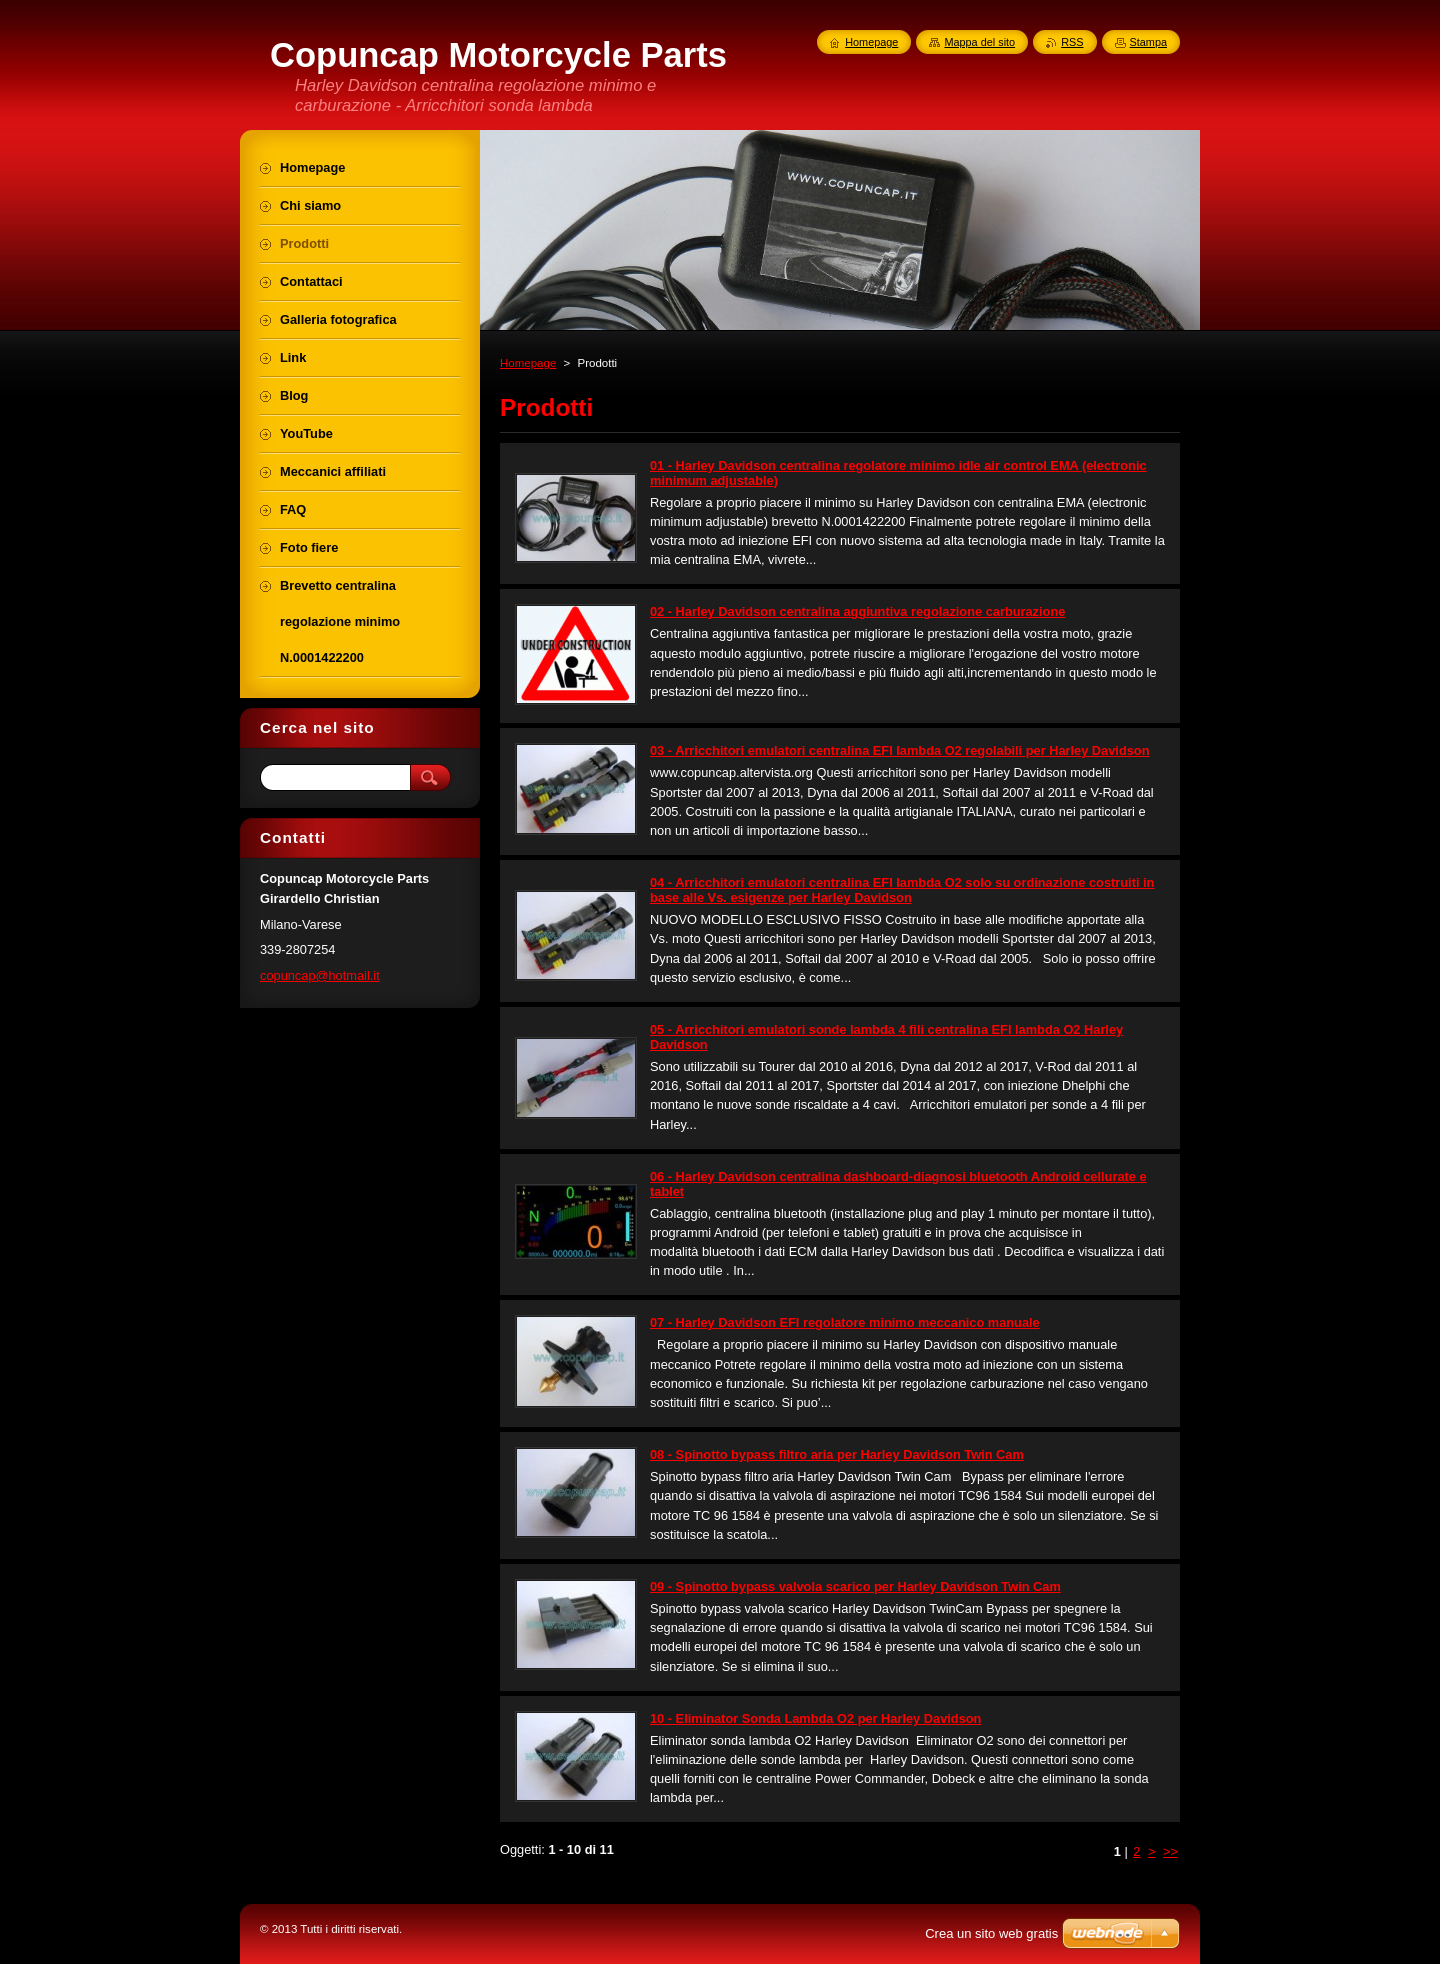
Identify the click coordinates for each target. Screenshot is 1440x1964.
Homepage (528, 363)
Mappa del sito (979, 42)
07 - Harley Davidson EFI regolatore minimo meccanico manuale (845, 1322)
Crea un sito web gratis (991, 1933)
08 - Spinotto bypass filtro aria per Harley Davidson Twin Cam (837, 1454)
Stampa (1148, 42)
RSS (1072, 42)
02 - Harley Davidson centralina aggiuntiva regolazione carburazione (857, 611)
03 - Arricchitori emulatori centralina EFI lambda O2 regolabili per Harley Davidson (899, 750)
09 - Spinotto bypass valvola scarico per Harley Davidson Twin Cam (855, 1586)
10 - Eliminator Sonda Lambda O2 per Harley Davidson (815, 1718)
